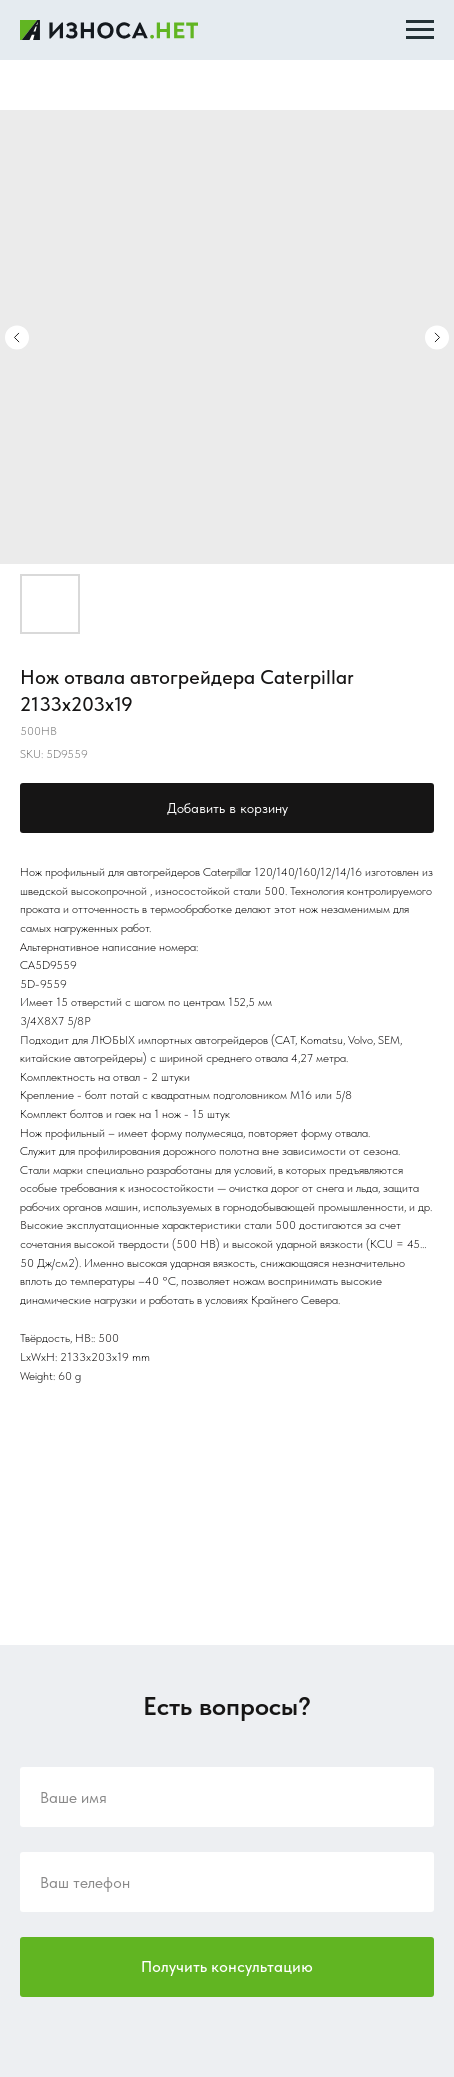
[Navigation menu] (420, 30)
